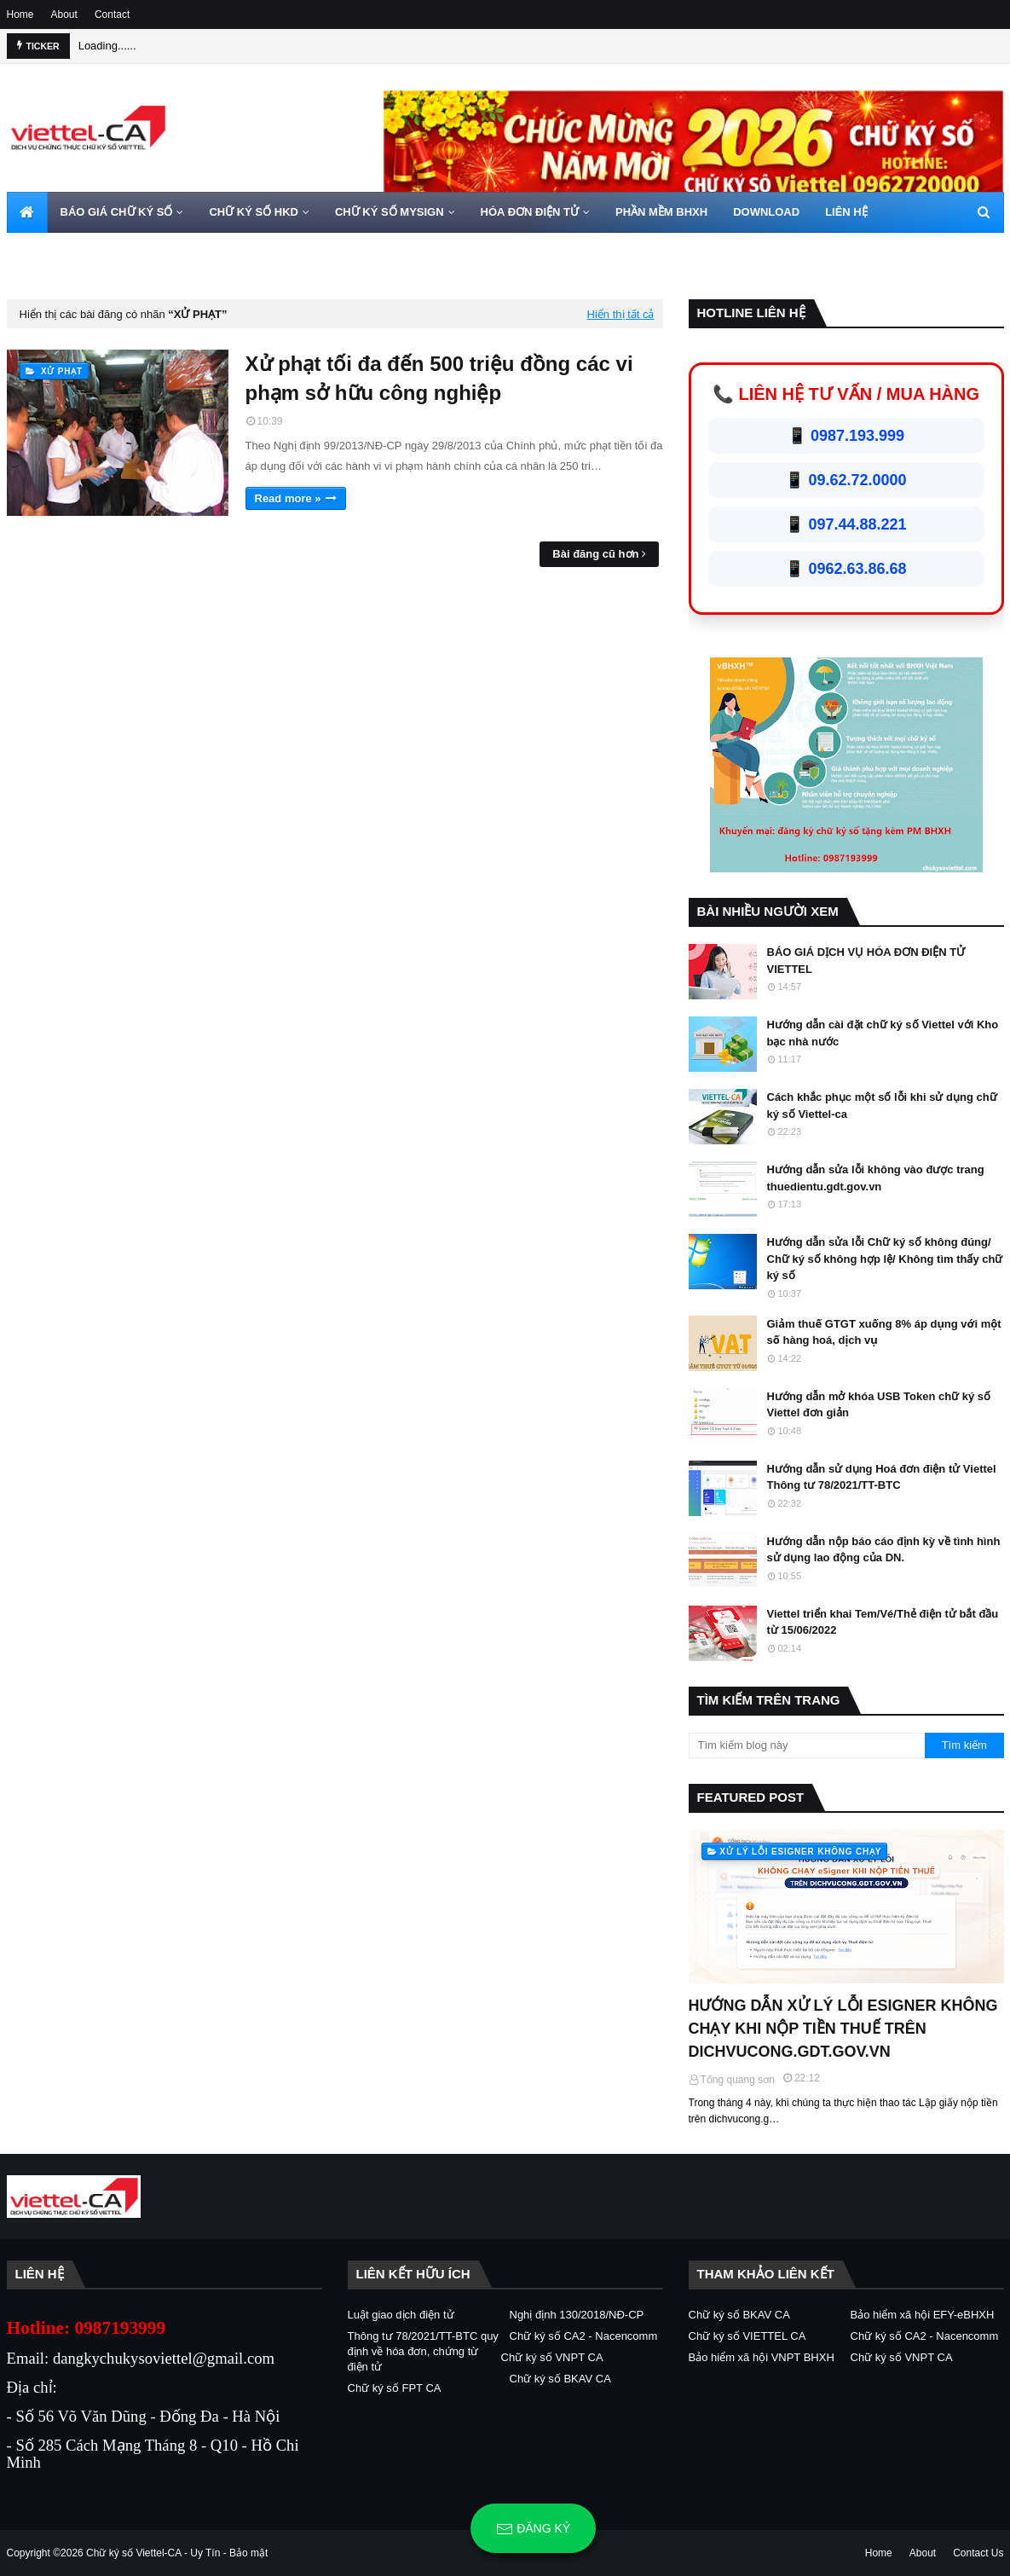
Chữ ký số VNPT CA (552, 2357)
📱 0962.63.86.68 (845, 568)
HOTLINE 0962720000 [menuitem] (76, 252)
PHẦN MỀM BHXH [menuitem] (661, 212)
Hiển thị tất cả (621, 314)
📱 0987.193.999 (846, 435)
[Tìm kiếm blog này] (807, 1745)
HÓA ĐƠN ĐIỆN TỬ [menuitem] (530, 212)
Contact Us (978, 2553)
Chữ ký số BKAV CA (560, 2378)
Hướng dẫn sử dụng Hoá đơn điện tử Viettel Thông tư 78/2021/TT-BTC (881, 1477)
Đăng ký (533, 2529)
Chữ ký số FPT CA (395, 2388)
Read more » (288, 498)
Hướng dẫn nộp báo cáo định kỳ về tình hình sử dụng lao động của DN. (884, 1550)
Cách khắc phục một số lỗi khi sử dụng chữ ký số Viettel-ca (882, 1105)
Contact (112, 14)
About (64, 14)
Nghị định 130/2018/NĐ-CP (577, 2314)
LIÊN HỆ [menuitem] (846, 212)
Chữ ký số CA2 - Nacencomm (584, 2336)
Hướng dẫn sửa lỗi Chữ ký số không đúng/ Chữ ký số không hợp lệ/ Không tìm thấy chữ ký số (885, 1259)
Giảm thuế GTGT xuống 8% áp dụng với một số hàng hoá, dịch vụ (884, 1332)
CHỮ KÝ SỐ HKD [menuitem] (253, 212)
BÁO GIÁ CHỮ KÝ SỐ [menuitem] (117, 212)
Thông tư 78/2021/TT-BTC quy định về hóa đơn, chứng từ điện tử (423, 2351)
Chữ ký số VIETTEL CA (747, 2336)
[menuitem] (27, 212)
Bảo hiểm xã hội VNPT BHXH (761, 2357)
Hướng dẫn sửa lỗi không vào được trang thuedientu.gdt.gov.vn (875, 1178)
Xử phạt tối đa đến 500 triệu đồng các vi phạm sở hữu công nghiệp (439, 378)
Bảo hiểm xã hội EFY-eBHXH (923, 2314)
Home (20, 14)
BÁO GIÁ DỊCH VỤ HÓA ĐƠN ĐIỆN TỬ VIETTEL (866, 960)
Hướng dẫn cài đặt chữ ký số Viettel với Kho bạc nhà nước (883, 1033)
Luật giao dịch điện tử (401, 2314)
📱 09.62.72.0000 (845, 480)
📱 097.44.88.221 (845, 524)
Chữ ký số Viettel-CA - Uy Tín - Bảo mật (177, 2553)
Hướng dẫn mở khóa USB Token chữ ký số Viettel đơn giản (879, 1405)
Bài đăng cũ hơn (595, 553)
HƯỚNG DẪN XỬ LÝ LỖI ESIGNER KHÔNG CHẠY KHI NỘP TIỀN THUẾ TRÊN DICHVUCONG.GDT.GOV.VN (843, 2028)
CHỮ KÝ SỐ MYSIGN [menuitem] (389, 212)
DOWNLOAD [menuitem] (766, 212)
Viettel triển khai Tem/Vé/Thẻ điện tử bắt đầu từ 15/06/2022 (883, 1622)
